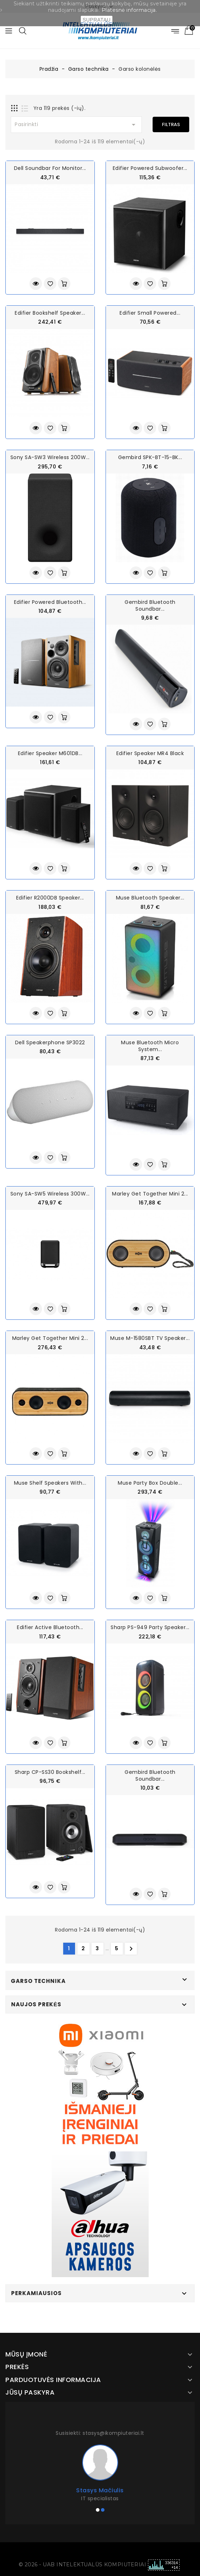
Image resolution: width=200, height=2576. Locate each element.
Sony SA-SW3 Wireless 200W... (50, 457)
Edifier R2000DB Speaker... (50, 897)
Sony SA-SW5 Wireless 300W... (50, 1193)
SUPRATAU (97, 20)
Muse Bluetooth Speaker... (150, 897)
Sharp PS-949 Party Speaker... (150, 1627)
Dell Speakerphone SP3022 (50, 1042)
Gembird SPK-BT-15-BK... (150, 457)
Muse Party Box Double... (150, 1482)
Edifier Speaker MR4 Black (150, 753)
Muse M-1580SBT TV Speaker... (150, 1338)
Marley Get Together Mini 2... (150, 1193)
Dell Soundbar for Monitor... (50, 168)
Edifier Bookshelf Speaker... (50, 312)
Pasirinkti (76, 124)
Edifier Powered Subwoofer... (150, 168)
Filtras (171, 124)
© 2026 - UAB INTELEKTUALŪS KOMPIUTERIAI (83, 2564)
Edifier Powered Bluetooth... (50, 602)
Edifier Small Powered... (150, 312)
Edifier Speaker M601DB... (50, 753)
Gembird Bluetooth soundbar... (150, 605)
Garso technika (38, 1981)
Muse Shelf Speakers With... (50, 1482)
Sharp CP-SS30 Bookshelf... (50, 1772)
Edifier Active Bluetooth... (50, 1627)
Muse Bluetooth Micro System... (150, 1046)
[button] (97, 2510)
